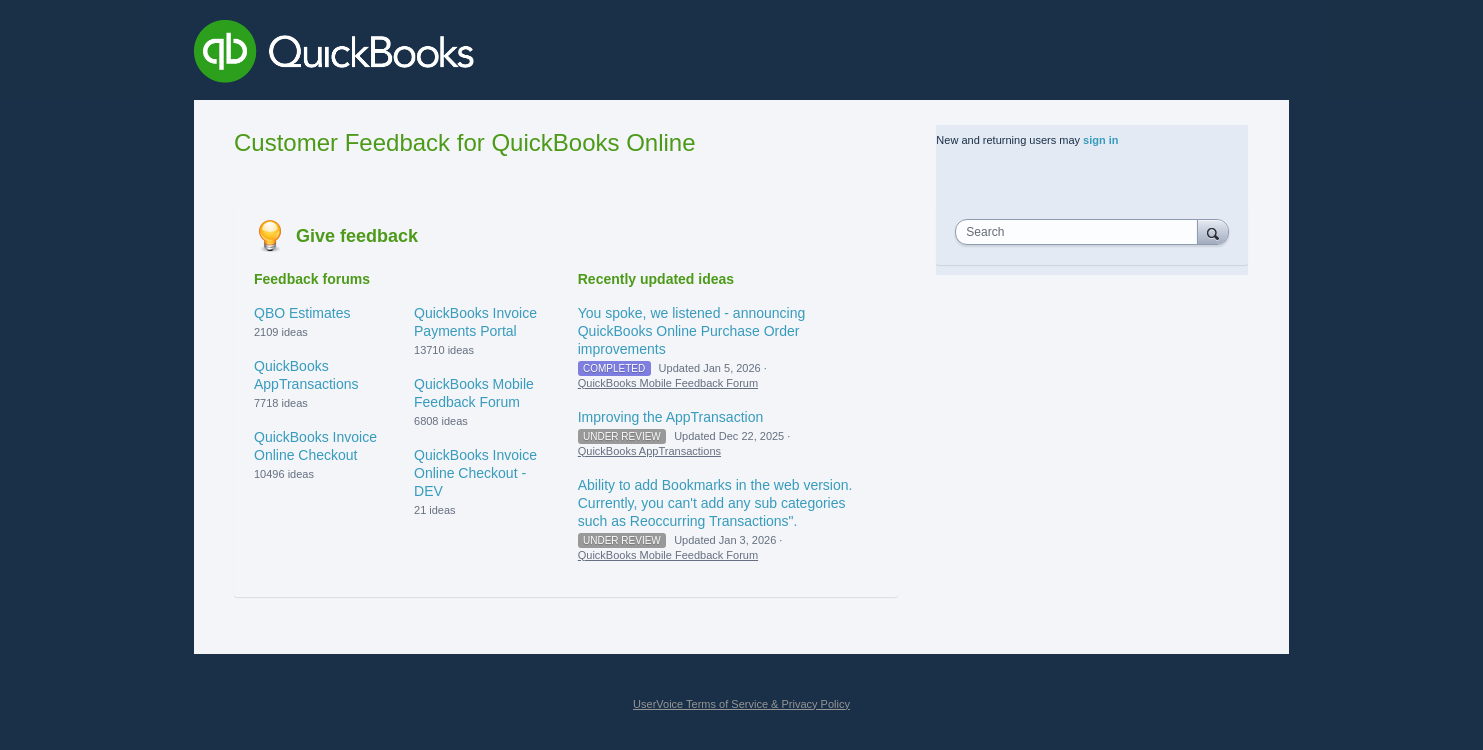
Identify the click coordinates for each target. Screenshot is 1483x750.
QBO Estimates (302, 313)
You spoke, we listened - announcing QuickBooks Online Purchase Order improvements (692, 331)
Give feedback (357, 236)
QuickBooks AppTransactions (649, 451)
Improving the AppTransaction (670, 417)
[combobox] (1081, 232)
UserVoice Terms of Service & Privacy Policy (741, 704)
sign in (1100, 140)
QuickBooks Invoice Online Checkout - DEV (475, 473)
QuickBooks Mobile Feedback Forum (668, 383)
